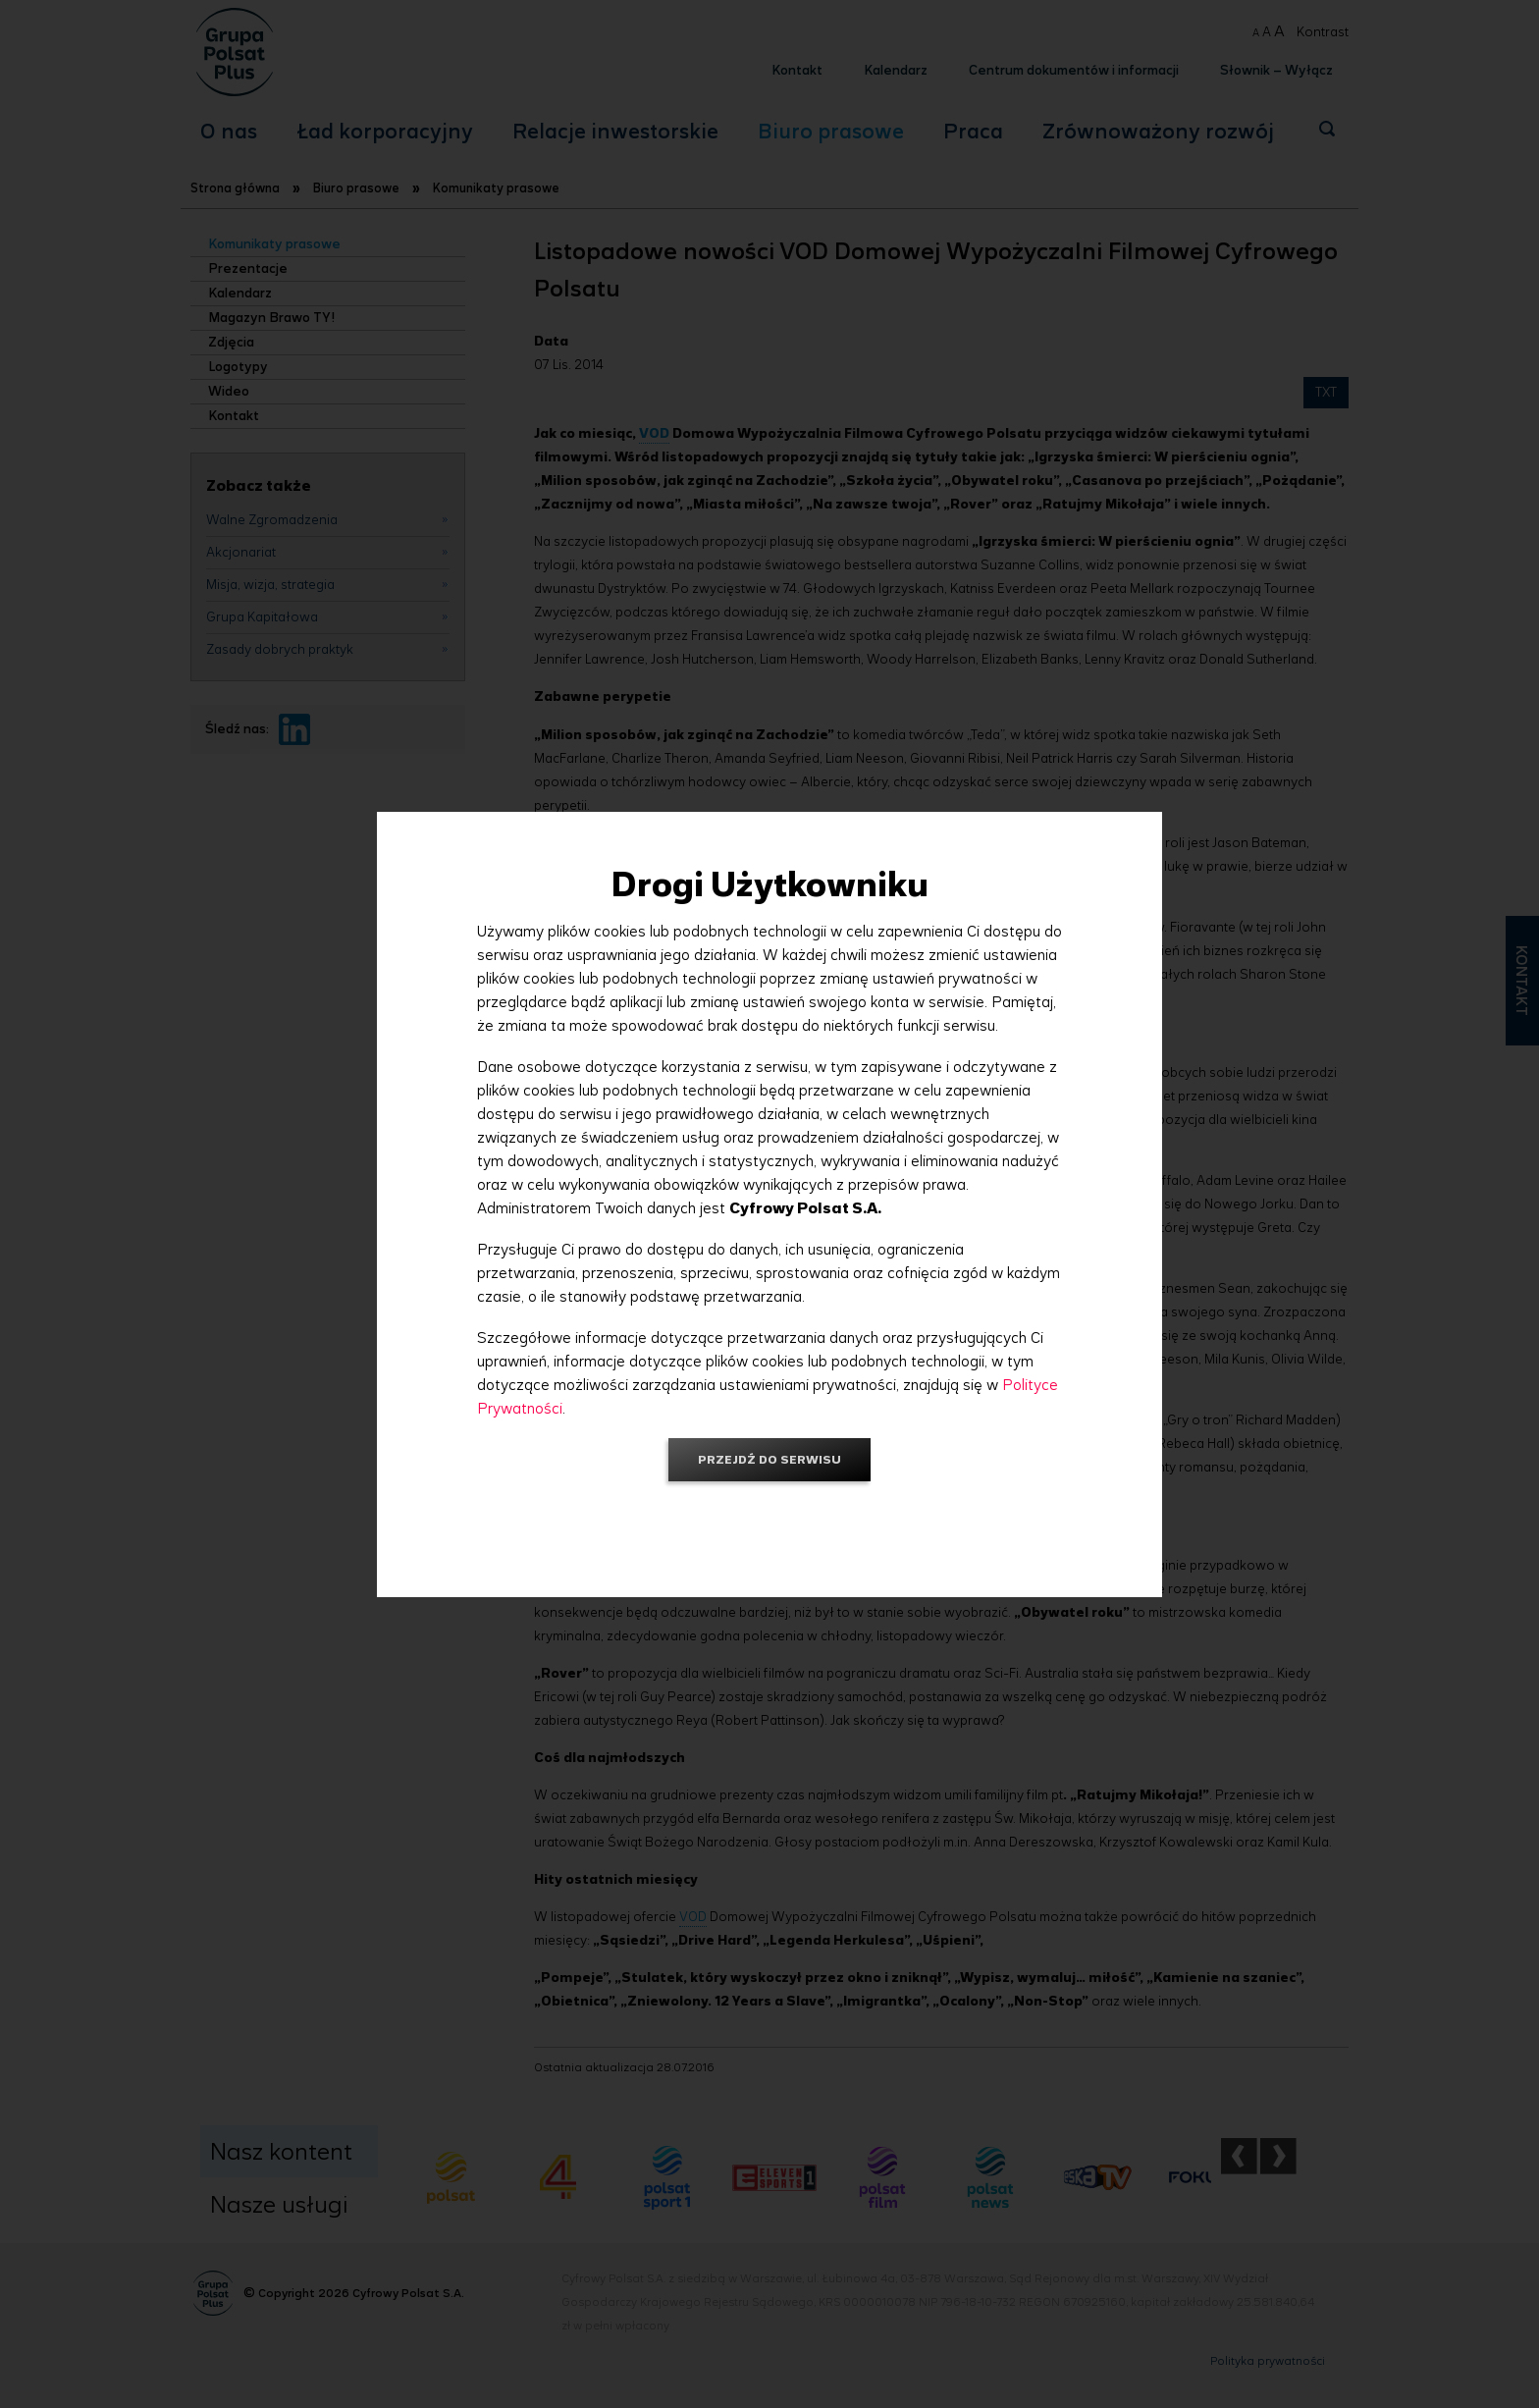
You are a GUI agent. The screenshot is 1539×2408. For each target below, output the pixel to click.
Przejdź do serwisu (769, 1459)
